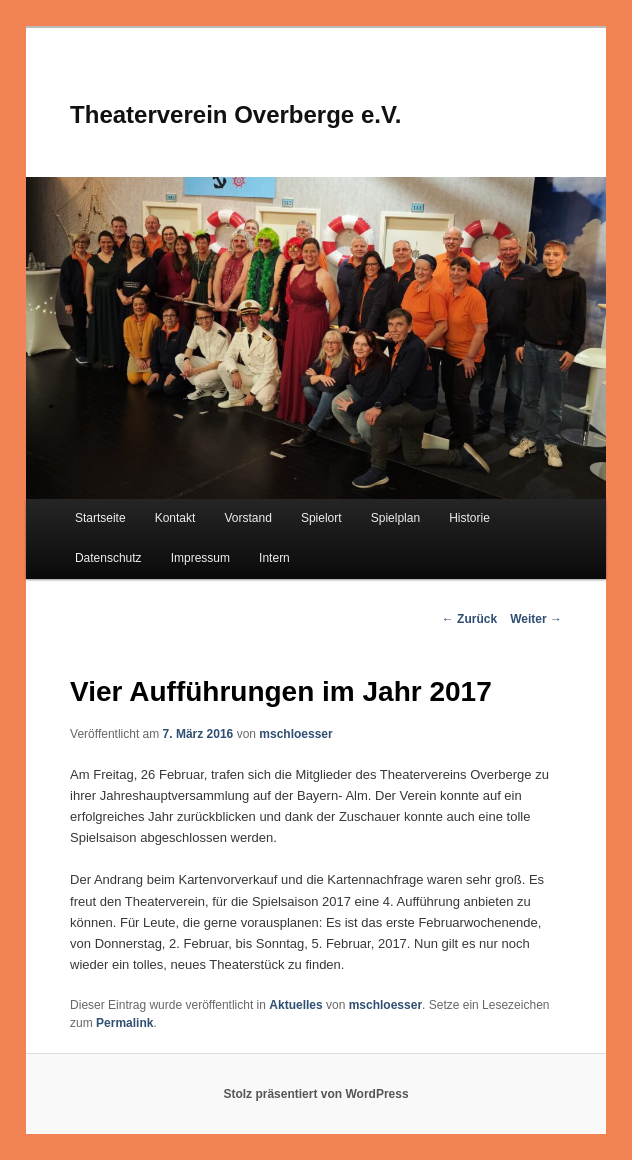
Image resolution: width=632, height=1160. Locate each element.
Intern (274, 558)
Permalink (124, 1023)
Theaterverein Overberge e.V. (235, 114)
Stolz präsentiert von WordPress (315, 1094)
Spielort (321, 518)
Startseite (100, 518)
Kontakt (175, 518)
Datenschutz (108, 558)
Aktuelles (295, 1005)
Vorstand (247, 518)
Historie (469, 518)
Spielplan (395, 518)
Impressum (200, 558)
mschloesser (295, 734)
